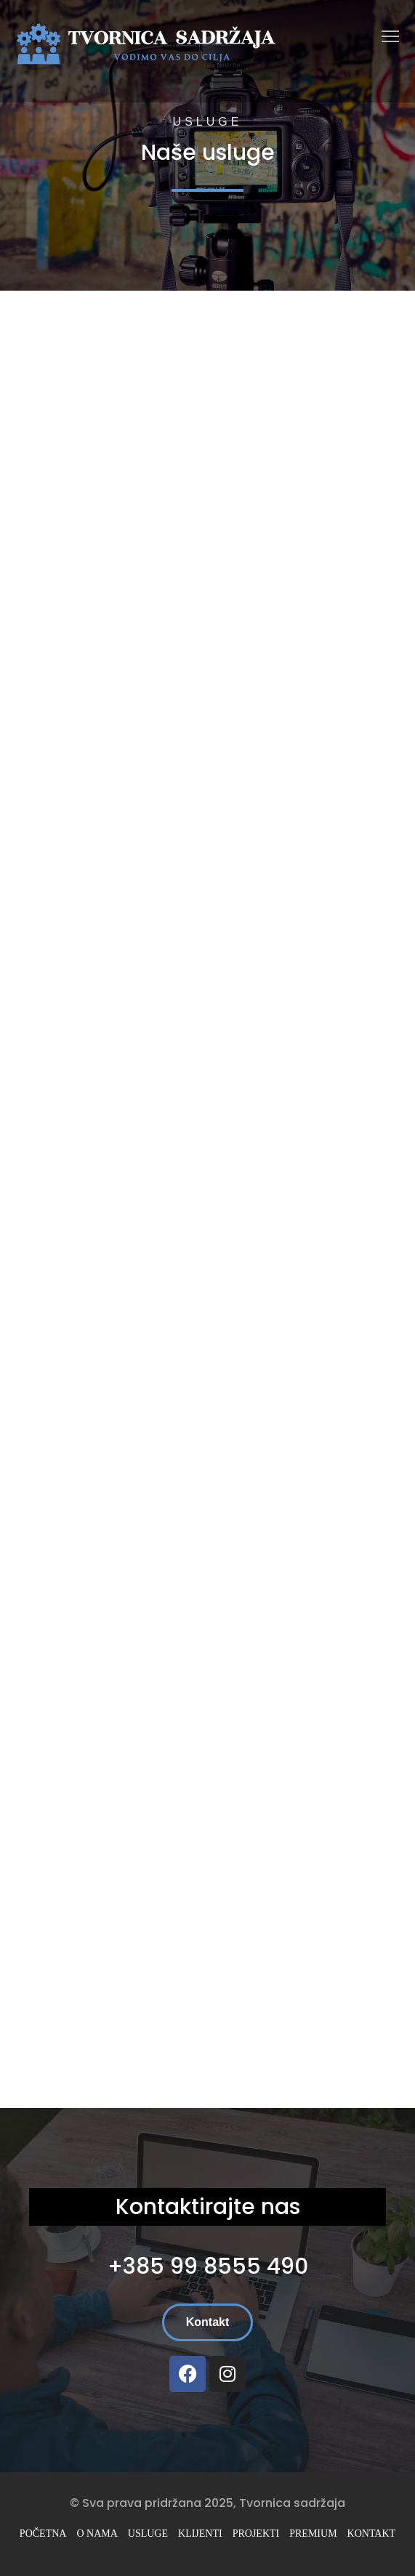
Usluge (148, 2533)
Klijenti (200, 2533)
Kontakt (371, 2533)
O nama (96, 2533)
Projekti (256, 2533)
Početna (43, 2533)
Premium (313, 2533)
